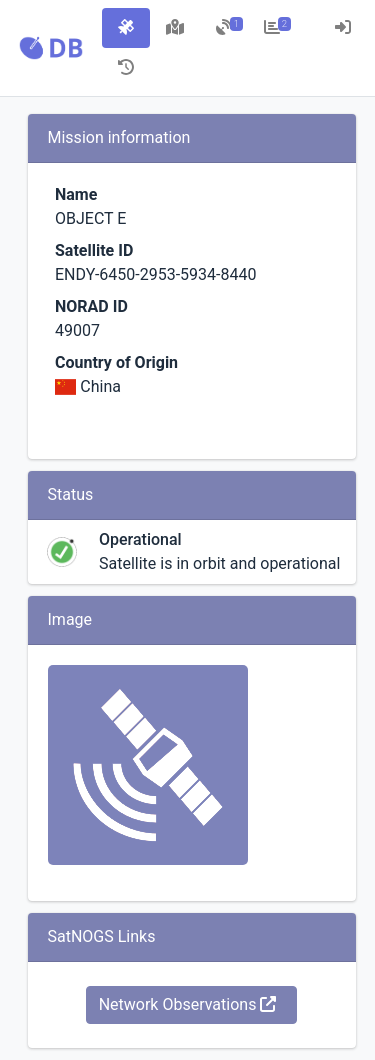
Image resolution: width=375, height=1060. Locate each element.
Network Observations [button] (188, 1004)
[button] (51, 48)
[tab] (126, 28)
